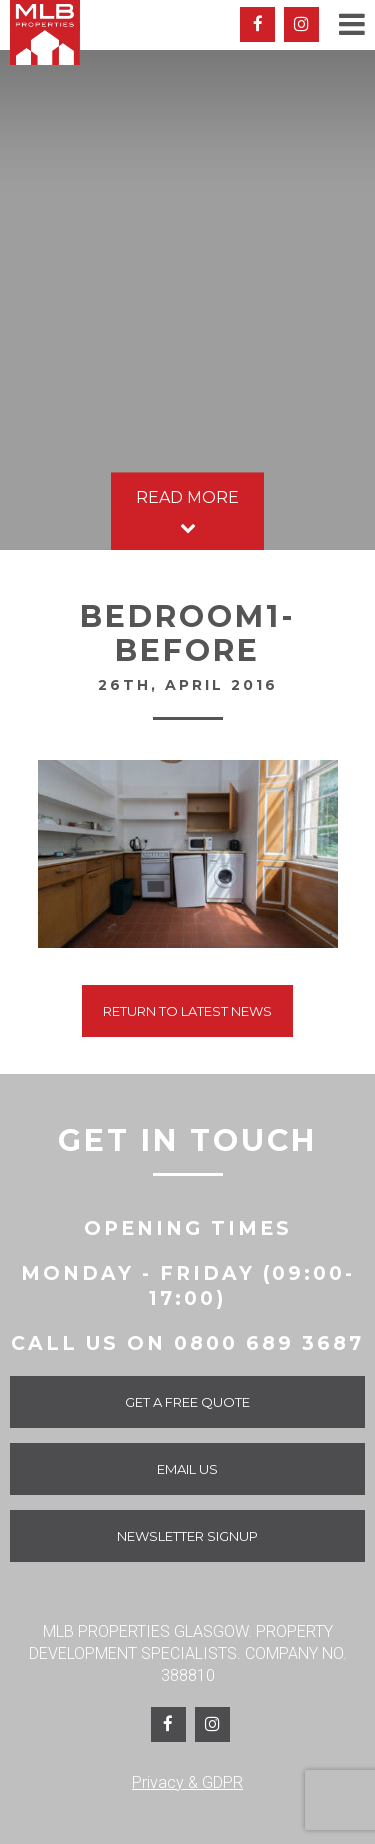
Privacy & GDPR (187, 1782)
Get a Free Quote (187, 1402)
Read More (187, 513)
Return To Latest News (187, 1011)
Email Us (187, 1469)
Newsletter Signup (187, 1536)
